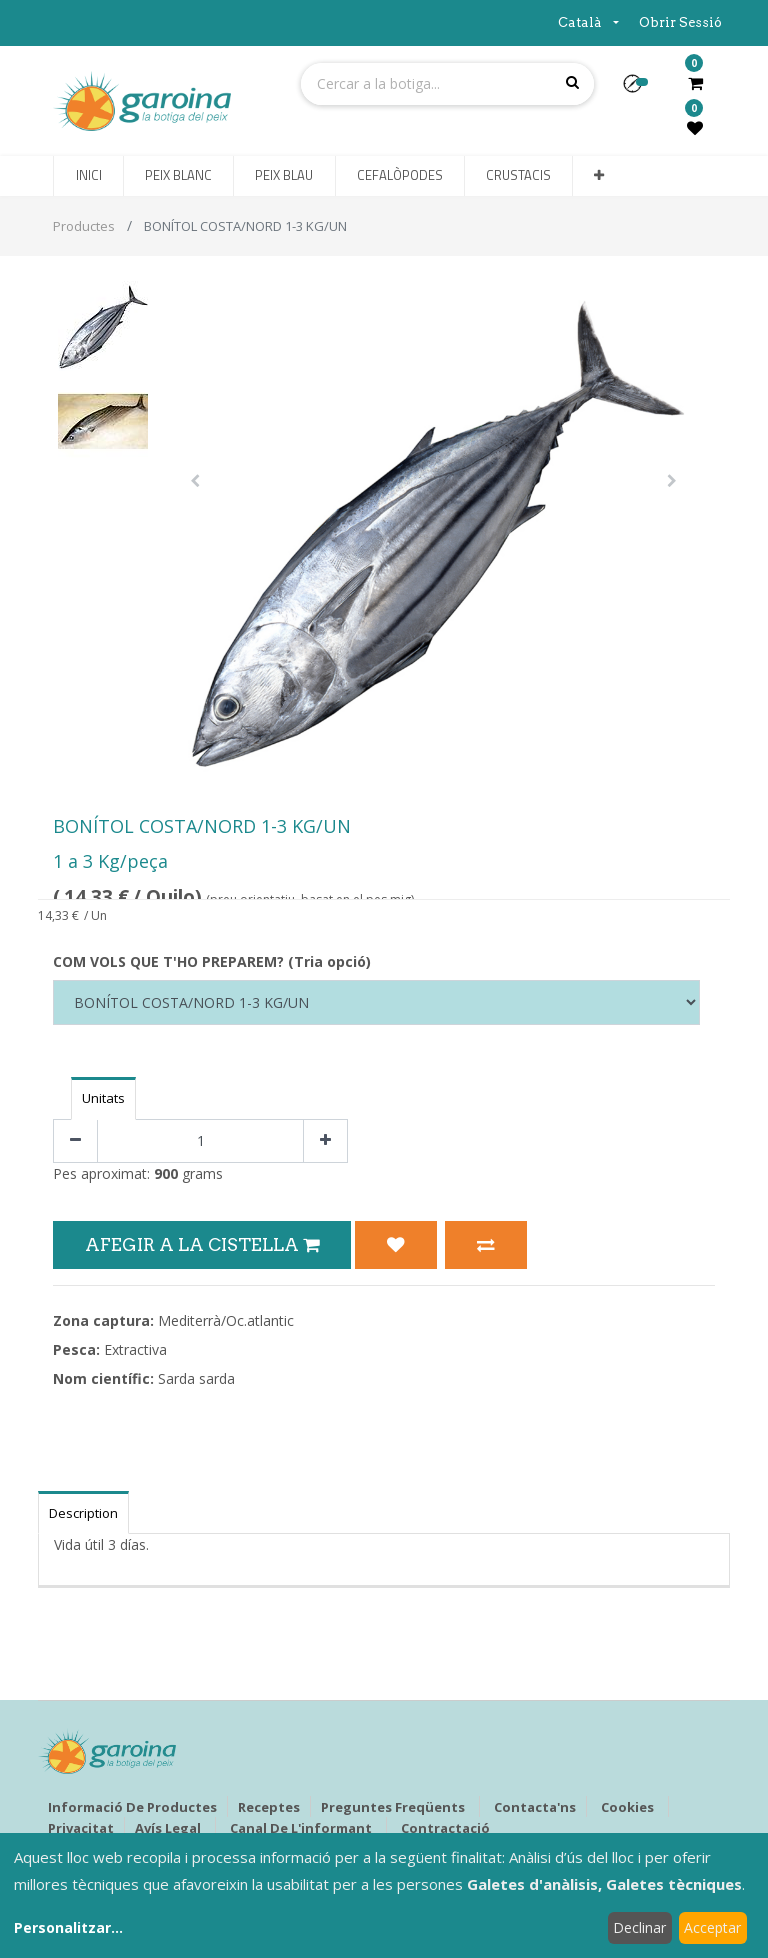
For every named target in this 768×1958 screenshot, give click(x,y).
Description (83, 1513)
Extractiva (135, 1349)
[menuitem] (88, 176)
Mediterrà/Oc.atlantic (226, 1320)
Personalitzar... (68, 1927)
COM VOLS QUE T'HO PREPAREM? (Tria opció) (212, 961)
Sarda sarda (196, 1378)
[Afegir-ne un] (325, 1141)
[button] (640, 90)
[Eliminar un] (75, 1141)
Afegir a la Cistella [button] (202, 1244)
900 (166, 1173)
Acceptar (712, 1927)
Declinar (639, 1927)
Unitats (103, 1098)
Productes (84, 226)
